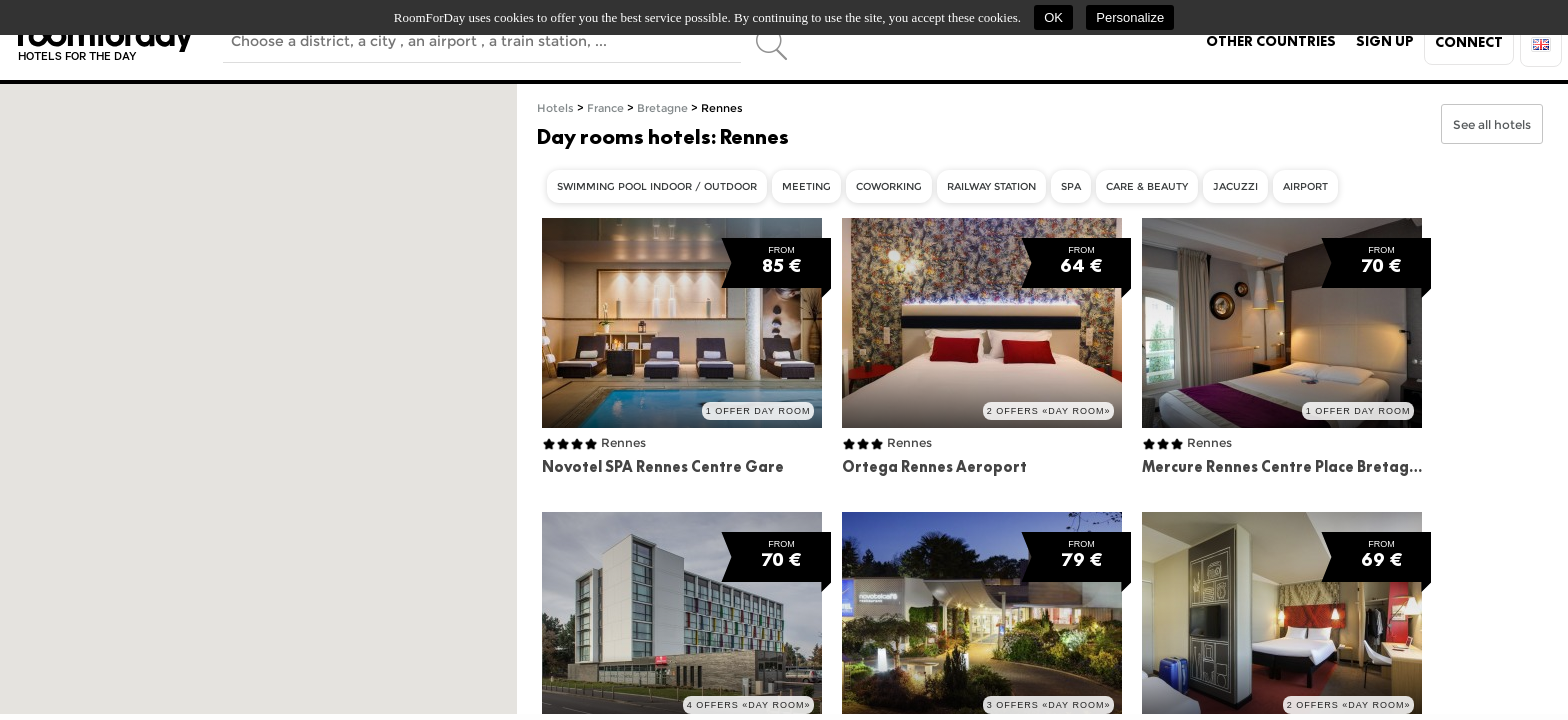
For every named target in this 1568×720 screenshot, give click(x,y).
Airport (1305, 186)
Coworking (889, 186)
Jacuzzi (1235, 186)
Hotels (555, 108)
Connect (1469, 42)
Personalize (1130, 17)
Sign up (1385, 41)
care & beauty (1147, 186)
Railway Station (991, 186)
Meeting (806, 186)
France (605, 108)
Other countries (1271, 41)
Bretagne (662, 108)
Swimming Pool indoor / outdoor (657, 186)
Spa (1071, 186)
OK (1053, 17)
